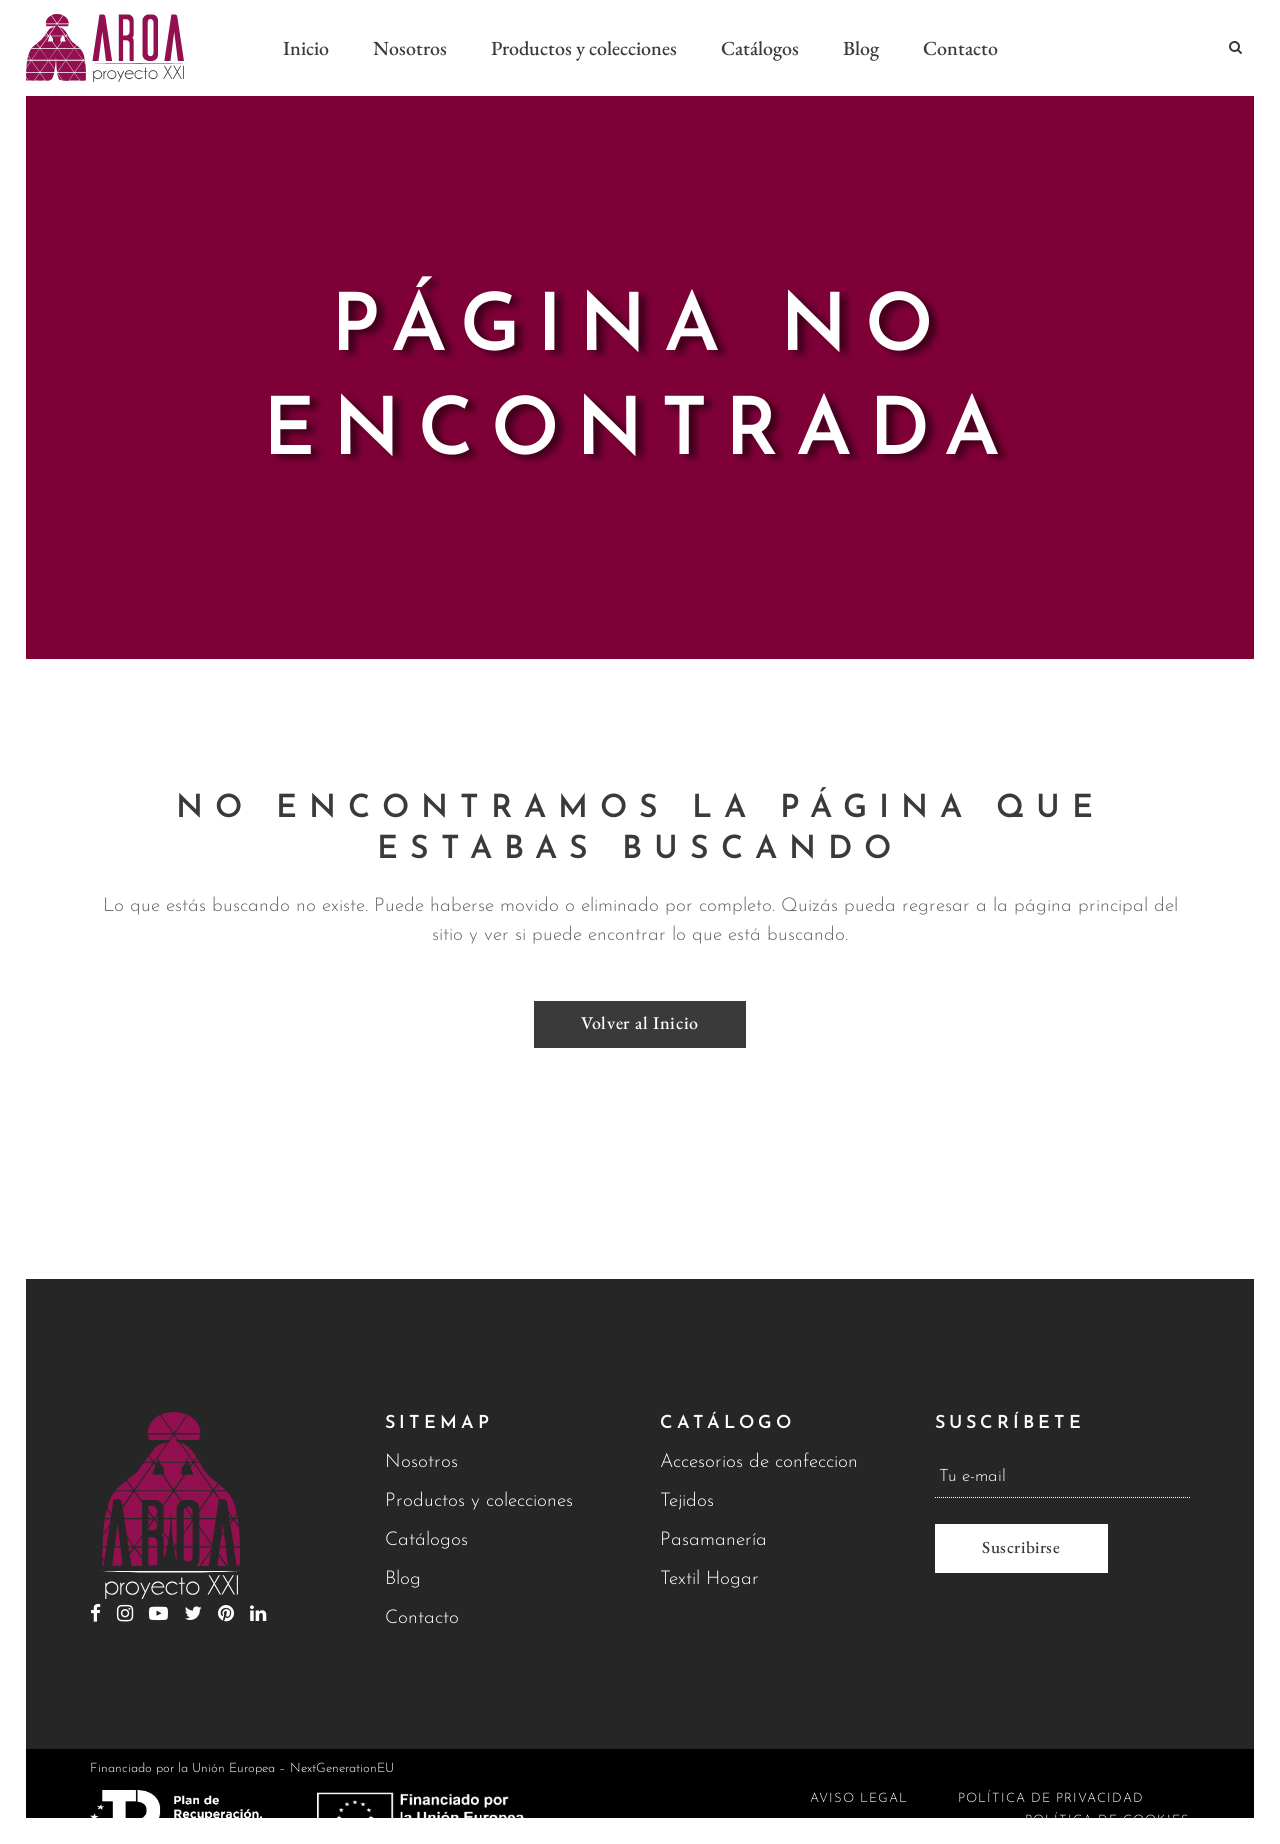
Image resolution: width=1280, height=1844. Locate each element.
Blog (403, 1579)
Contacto (422, 1618)
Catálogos (426, 1540)
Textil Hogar (709, 1579)
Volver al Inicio (640, 1013)
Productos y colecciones (479, 1501)
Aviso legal (859, 1798)
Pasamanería (713, 1540)
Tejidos (687, 1501)
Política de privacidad (1051, 1798)
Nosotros (421, 1462)
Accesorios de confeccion (759, 1462)
